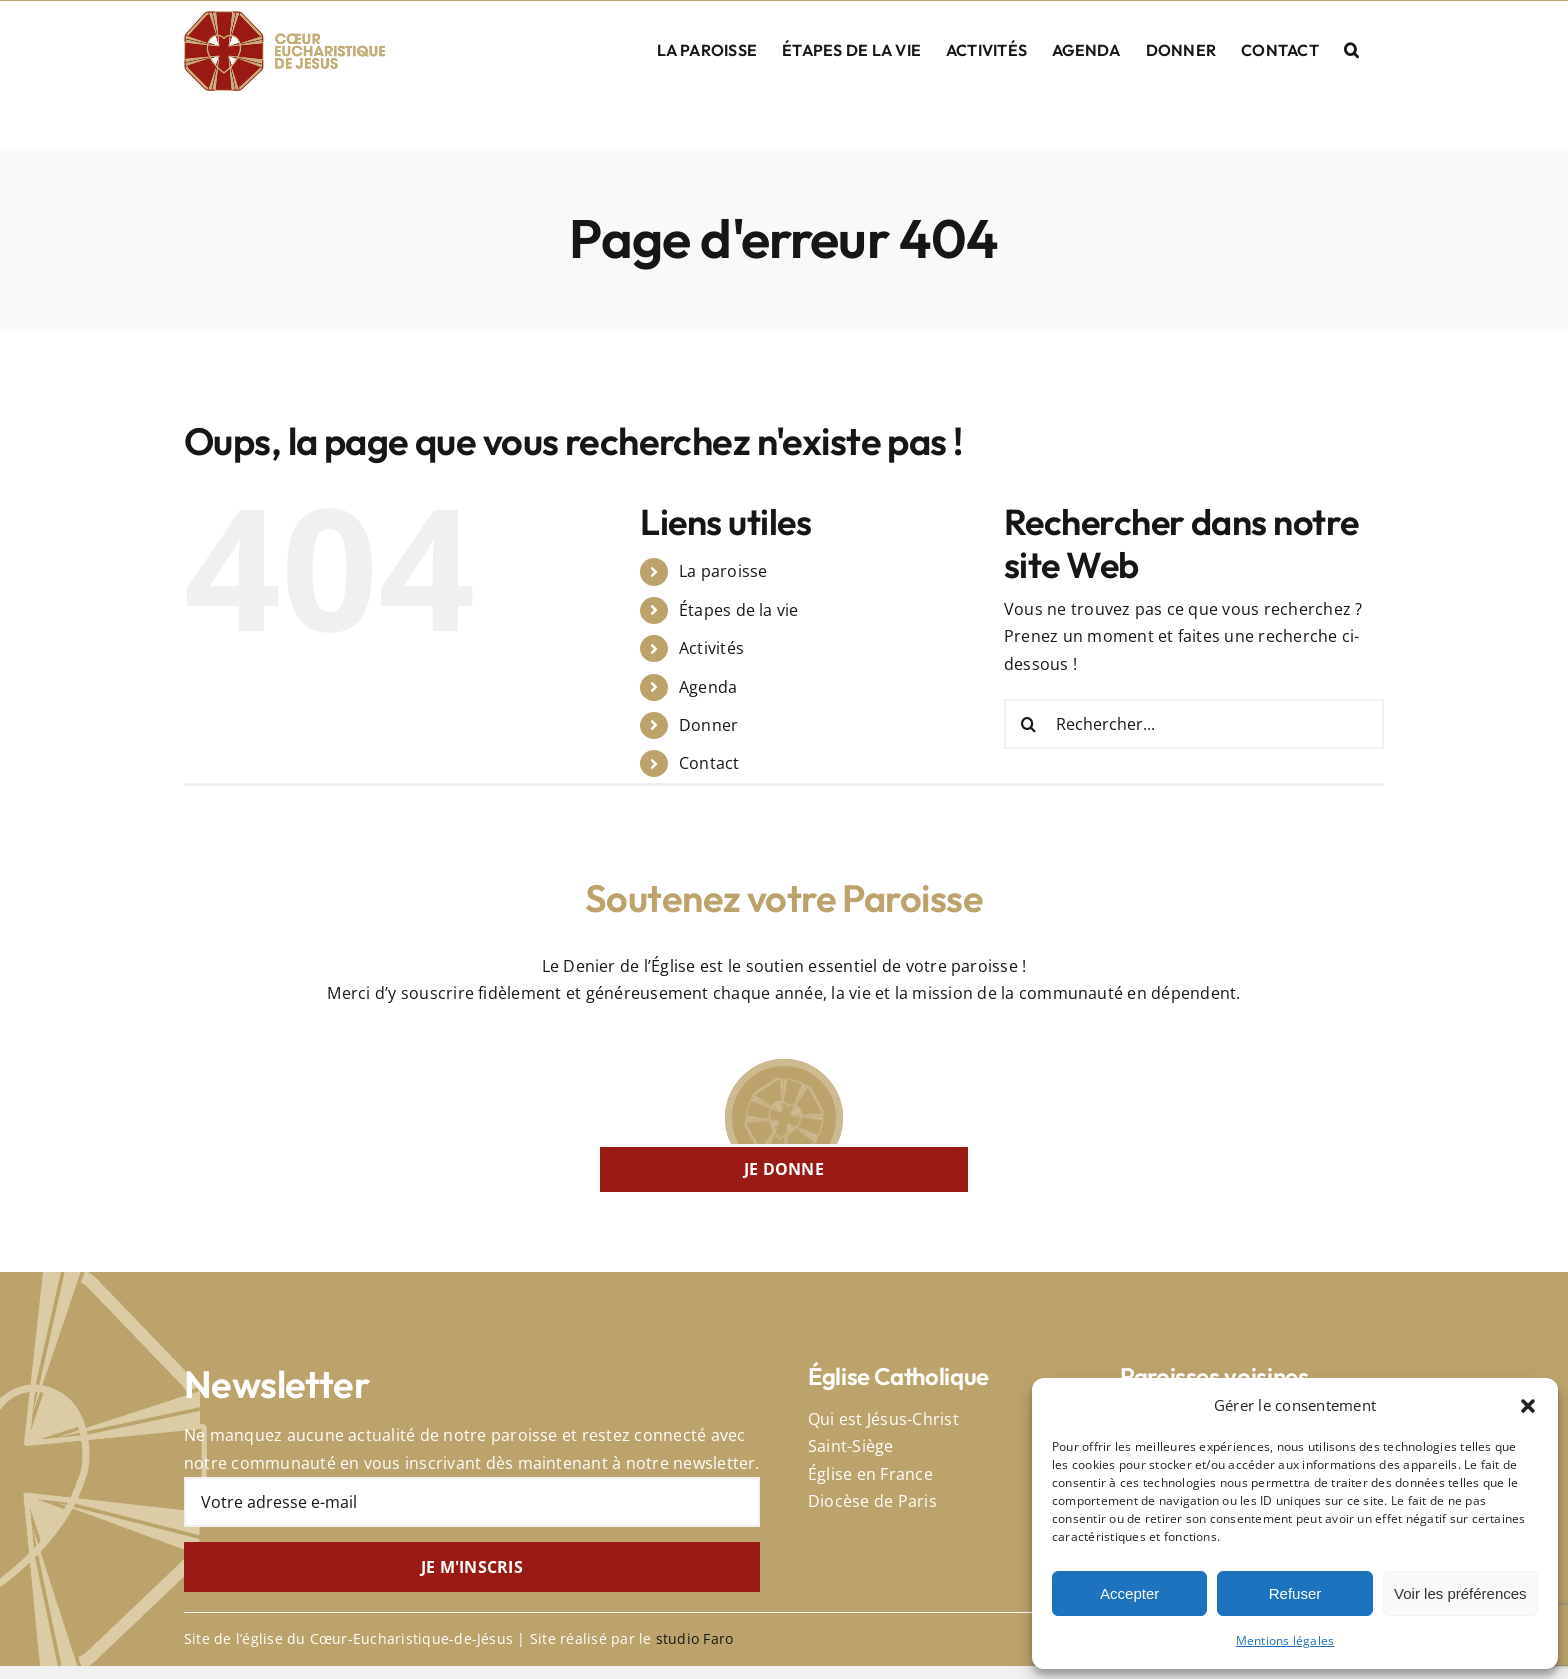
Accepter (1129, 1593)
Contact (709, 763)
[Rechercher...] (1194, 724)
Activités (711, 648)
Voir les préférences (1460, 1593)
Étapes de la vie (739, 610)
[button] (1528, 1406)
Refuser (1295, 1593)
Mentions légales (1285, 1640)
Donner (708, 725)
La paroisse (723, 571)
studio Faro (695, 1638)
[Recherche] (1029, 724)
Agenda (708, 687)
